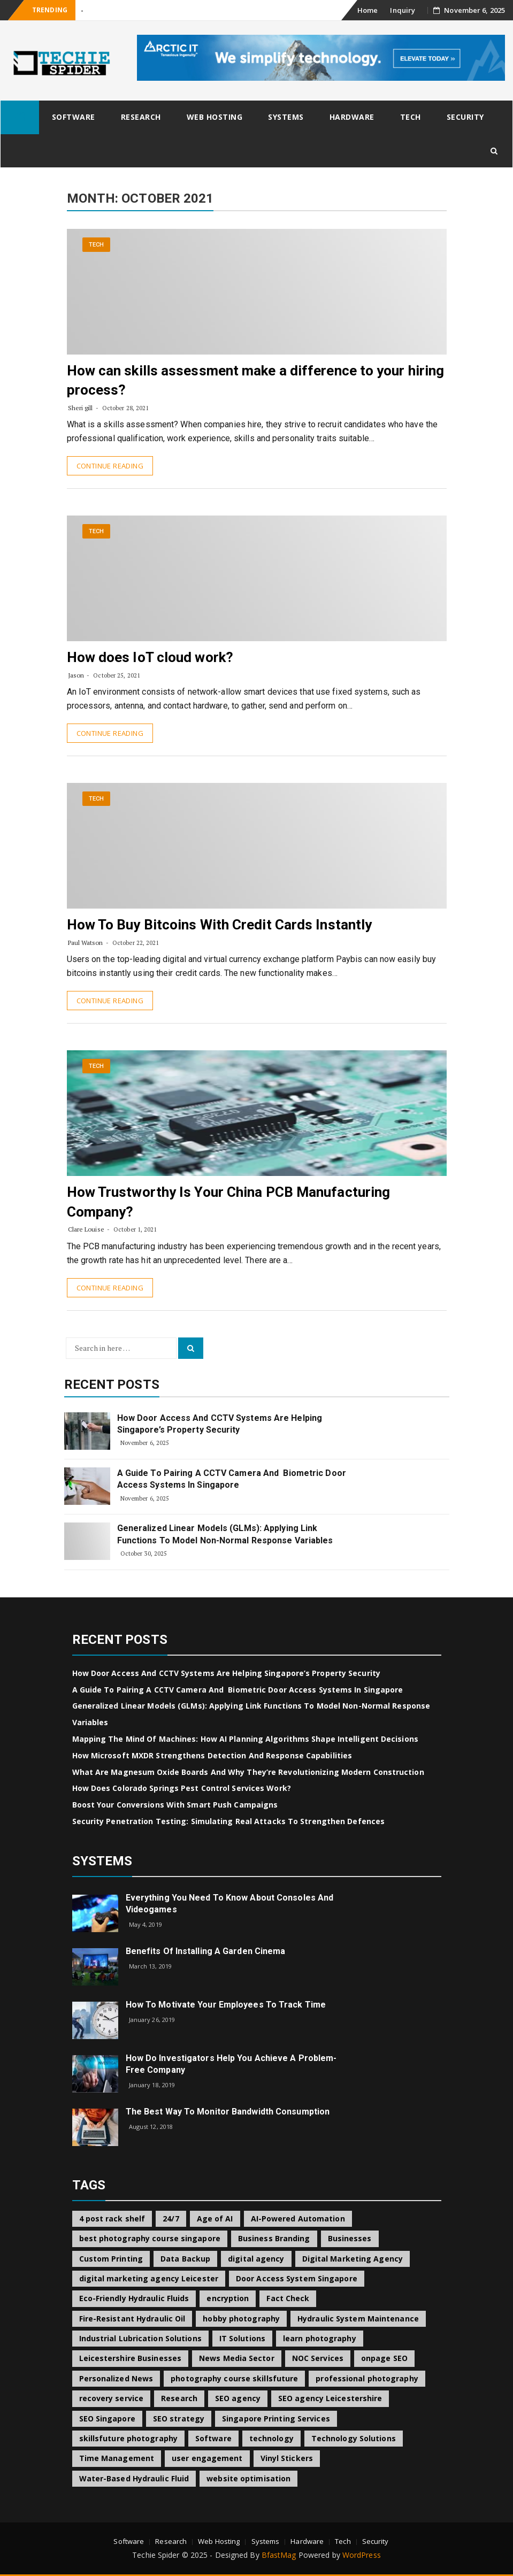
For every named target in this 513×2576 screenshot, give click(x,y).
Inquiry (402, 10)
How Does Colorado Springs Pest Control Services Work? (181, 1788)
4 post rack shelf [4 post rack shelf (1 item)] (112, 2218)
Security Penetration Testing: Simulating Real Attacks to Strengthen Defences (228, 1821)
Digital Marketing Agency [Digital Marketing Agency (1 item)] (352, 2259)
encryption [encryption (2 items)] (227, 2298)
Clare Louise (86, 1229)
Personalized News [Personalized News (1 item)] (116, 2378)
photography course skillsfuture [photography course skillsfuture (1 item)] (234, 2378)
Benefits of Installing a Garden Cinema (206, 1951)
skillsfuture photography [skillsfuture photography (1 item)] (128, 2438)
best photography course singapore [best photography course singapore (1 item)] (149, 2238)
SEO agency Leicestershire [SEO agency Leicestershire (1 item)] (330, 2398)
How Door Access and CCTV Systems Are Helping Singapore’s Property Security (219, 1424)
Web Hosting (215, 117)
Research (141, 117)
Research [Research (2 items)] (179, 2398)
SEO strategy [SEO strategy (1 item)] (178, 2418)
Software (73, 117)
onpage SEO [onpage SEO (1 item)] (384, 2358)
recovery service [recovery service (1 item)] (111, 2398)
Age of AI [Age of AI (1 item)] (215, 2218)
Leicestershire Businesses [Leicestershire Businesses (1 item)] (130, 2358)
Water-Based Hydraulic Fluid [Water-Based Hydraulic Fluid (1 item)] (134, 2478)
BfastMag (279, 2555)
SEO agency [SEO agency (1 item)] (238, 2398)
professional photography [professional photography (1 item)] (367, 2378)
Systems (286, 117)
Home (367, 10)
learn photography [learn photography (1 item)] (319, 2338)
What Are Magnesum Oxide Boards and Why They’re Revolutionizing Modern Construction (248, 1772)
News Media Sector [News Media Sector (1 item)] (236, 2358)
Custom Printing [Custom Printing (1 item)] (111, 2259)
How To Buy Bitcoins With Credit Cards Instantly (219, 925)
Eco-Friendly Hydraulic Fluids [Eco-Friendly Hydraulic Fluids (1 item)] (134, 2298)
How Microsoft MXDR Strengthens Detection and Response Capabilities (212, 1755)
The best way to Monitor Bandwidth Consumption (228, 2111)
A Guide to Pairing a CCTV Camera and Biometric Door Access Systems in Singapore (231, 1479)
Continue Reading (109, 466)
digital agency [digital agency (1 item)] (256, 2259)
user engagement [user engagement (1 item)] (207, 2458)
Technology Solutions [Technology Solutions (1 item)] (353, 2438)
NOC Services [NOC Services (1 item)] (317, 2358)
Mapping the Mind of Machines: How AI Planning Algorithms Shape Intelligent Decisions (245, 1739)
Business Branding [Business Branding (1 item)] (274, 2238)
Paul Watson (85, 943)
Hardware (352, 117)
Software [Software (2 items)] (213, 2438)
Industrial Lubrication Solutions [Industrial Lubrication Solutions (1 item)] (140, 2338)
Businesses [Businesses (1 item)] (350, 2238)
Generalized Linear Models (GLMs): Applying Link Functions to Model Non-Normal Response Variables (225, 1534)
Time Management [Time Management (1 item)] (117, 2458)
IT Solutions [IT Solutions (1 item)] (242, 2338)
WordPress (361, 2555)
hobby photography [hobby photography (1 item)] (241, 2318)
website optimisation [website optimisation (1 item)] (248, 2478)
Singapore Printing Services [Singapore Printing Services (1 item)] (276, 2418)
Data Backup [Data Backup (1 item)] (185, 2259)
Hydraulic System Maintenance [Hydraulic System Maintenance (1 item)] (358, 2318)
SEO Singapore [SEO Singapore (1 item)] (107, 2418)
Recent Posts (111, 1384)
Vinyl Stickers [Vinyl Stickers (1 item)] (287, 2458)
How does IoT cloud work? (150, 657)
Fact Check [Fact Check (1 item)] (287, 2298)
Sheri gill (80, 408)
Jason (76, 675)
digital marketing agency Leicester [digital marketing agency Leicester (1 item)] (148, 2278)
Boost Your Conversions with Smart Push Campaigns (175, 1805)
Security (465, 117)
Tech (410, 117)
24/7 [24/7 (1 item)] (171, 2218)
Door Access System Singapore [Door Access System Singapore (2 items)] (296, 2278)
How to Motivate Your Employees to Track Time (226, 2005)
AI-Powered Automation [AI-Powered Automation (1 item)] (298, 2218)
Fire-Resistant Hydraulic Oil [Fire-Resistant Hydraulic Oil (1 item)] (132, 2318)
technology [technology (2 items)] (271, 2438)
